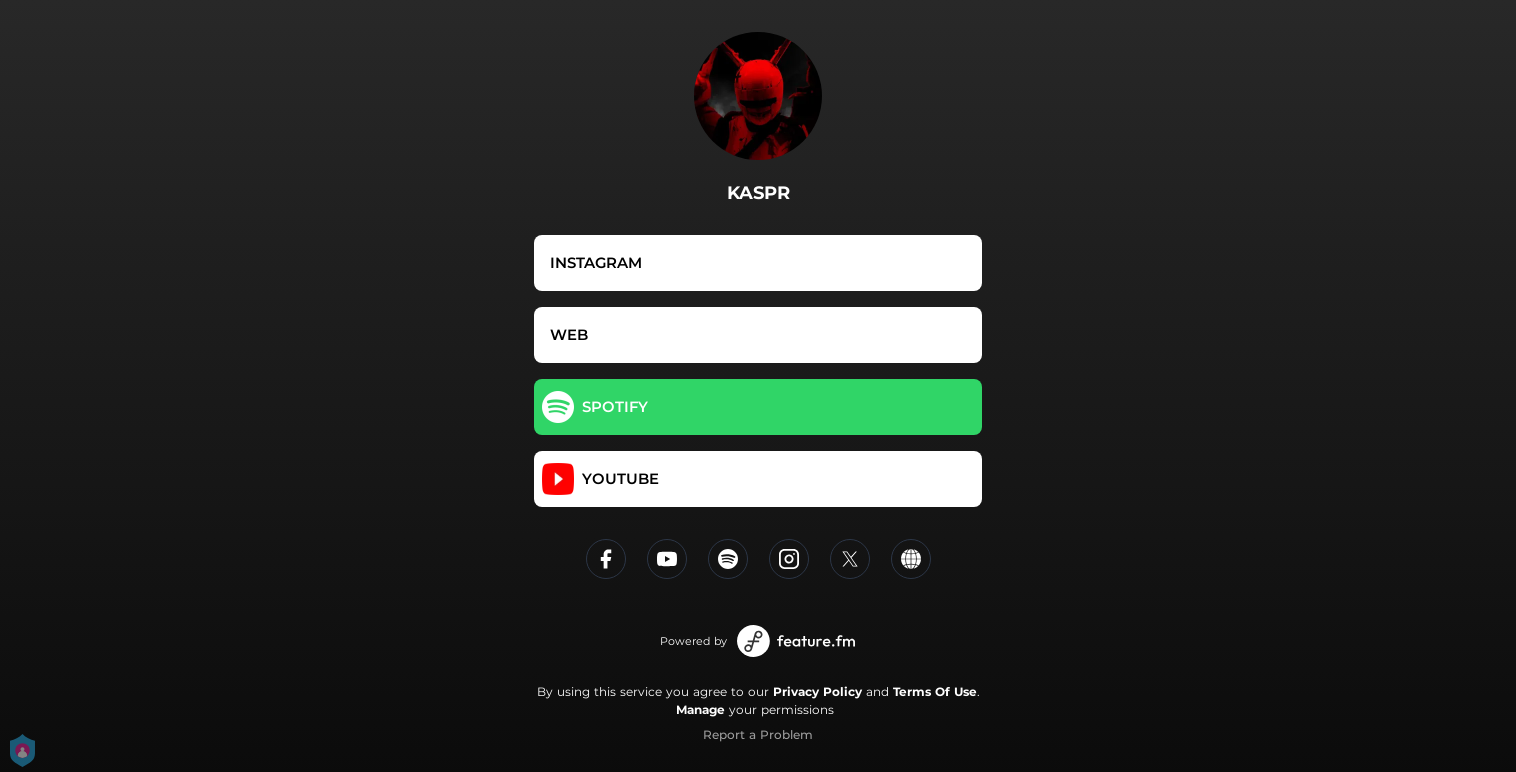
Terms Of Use (935, 691)
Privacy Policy (817, 691)
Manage (700, 709)
